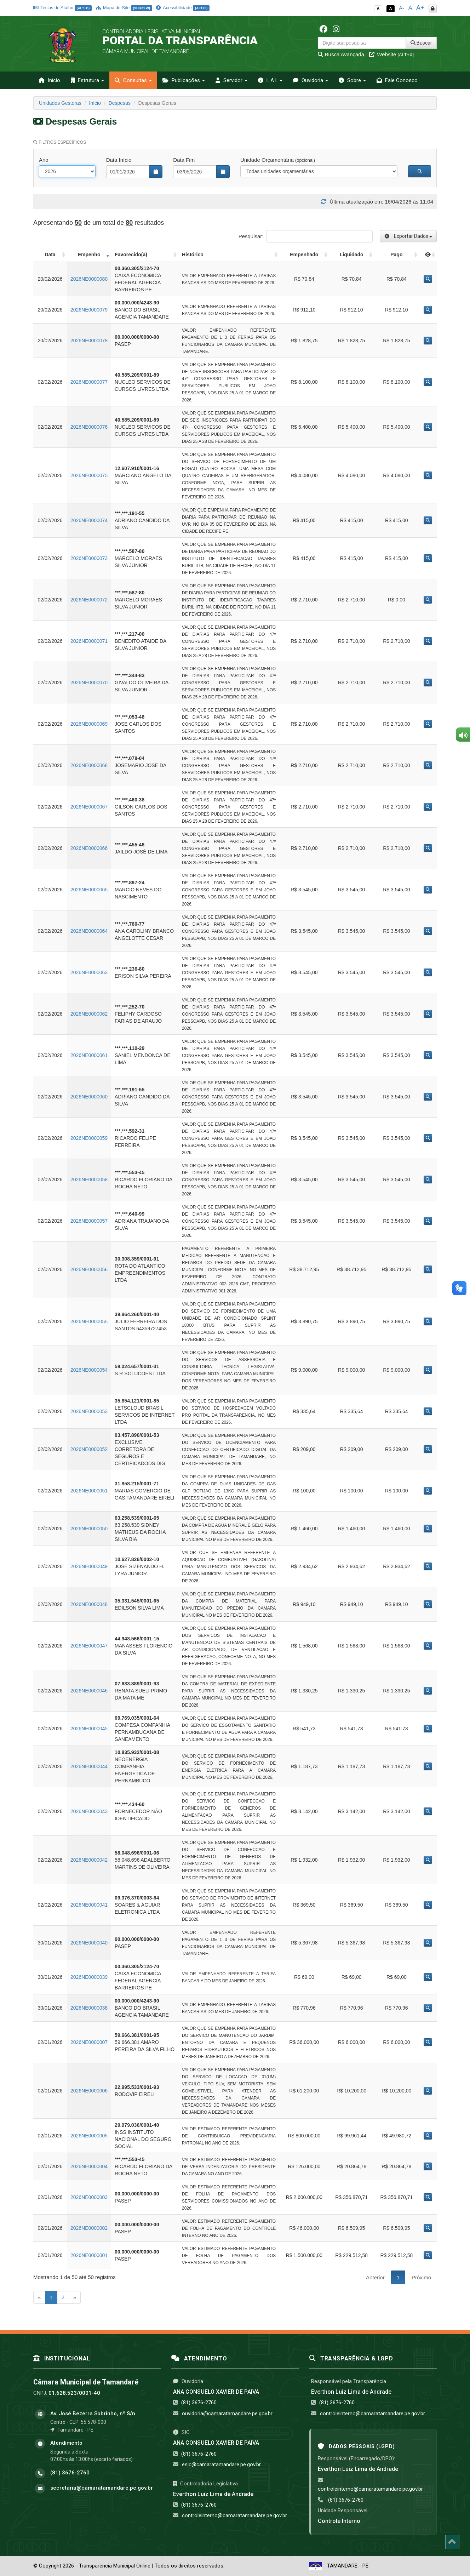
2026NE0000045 (89, 1728)
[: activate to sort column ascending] (428, 254)
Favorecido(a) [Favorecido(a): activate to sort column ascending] (131, 254)
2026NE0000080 (89, 279)
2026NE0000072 (89, 599)
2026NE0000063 (89, 972)
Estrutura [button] (87, 80)
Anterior (375, 2277)
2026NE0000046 (89, 1690)
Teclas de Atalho (62, 7)
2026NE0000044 (89, 1766)
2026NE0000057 (89, 1221)
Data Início (119, 160)
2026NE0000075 (89, 475)
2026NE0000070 (89, 682)
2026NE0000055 (89, 1321)
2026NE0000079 (89, 310)
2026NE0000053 (89, 1411)
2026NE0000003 (89, 2197)
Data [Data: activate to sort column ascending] (50, 254)
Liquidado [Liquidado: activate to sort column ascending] (351, 254)
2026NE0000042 (89, 1860)
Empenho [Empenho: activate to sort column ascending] (89, 254)
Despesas (120, 103)
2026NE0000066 (89, 848)
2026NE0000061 (89, 1055)
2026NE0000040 (89, 1943)
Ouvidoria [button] (310, 80)
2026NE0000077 (89, 382)
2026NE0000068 (89, 765)
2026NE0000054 (89, 1370)
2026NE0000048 (89, 1604)
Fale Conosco (397, 80)
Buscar (421, 43)
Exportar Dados (408, 236)
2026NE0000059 (89, 1138)
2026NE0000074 (89, 520)
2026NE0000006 (89, 2091)
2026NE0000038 (89, 2008)
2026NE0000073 (89, 558)
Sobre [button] (352, 80)
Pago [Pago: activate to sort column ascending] (396, 254)
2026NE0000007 (89, 2042)
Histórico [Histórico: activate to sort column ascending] (193, 254)
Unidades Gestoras (60, 103)
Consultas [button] (133, 80)
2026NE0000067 (89, 807)
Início (49, 80)
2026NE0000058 (89, 1179)
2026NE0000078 (89, 340)
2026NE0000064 (89, 931)
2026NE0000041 (89, 1905)
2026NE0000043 (89, 1811)
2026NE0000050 (89, 1528)
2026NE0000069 (89, 724)
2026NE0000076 (89, 427)
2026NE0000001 (89, 2255)
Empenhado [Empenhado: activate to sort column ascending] (304, 254)
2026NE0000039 (89, 1977)
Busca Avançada (341, 54)
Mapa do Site (124, 7)
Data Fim (184, 160)
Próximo (421, 2277)
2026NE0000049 (89, 1566)
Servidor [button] (231, 80)
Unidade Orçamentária (277, 160)
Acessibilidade (182, 7)
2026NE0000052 (89, 1449)
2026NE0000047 (89, 1646)
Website (391, 54)
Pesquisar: (306, 236)
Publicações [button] (183, 80)
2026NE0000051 (89, 1490)
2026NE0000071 (89, 641)
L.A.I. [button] (270, 80)
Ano (43, 160)
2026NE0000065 (89, 889)
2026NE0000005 (89, 2135)
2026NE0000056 (89, 1269)
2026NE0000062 (89, 1014)
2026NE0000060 (89, 1096)
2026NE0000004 (89, 2166)
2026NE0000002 (89, 2228)
